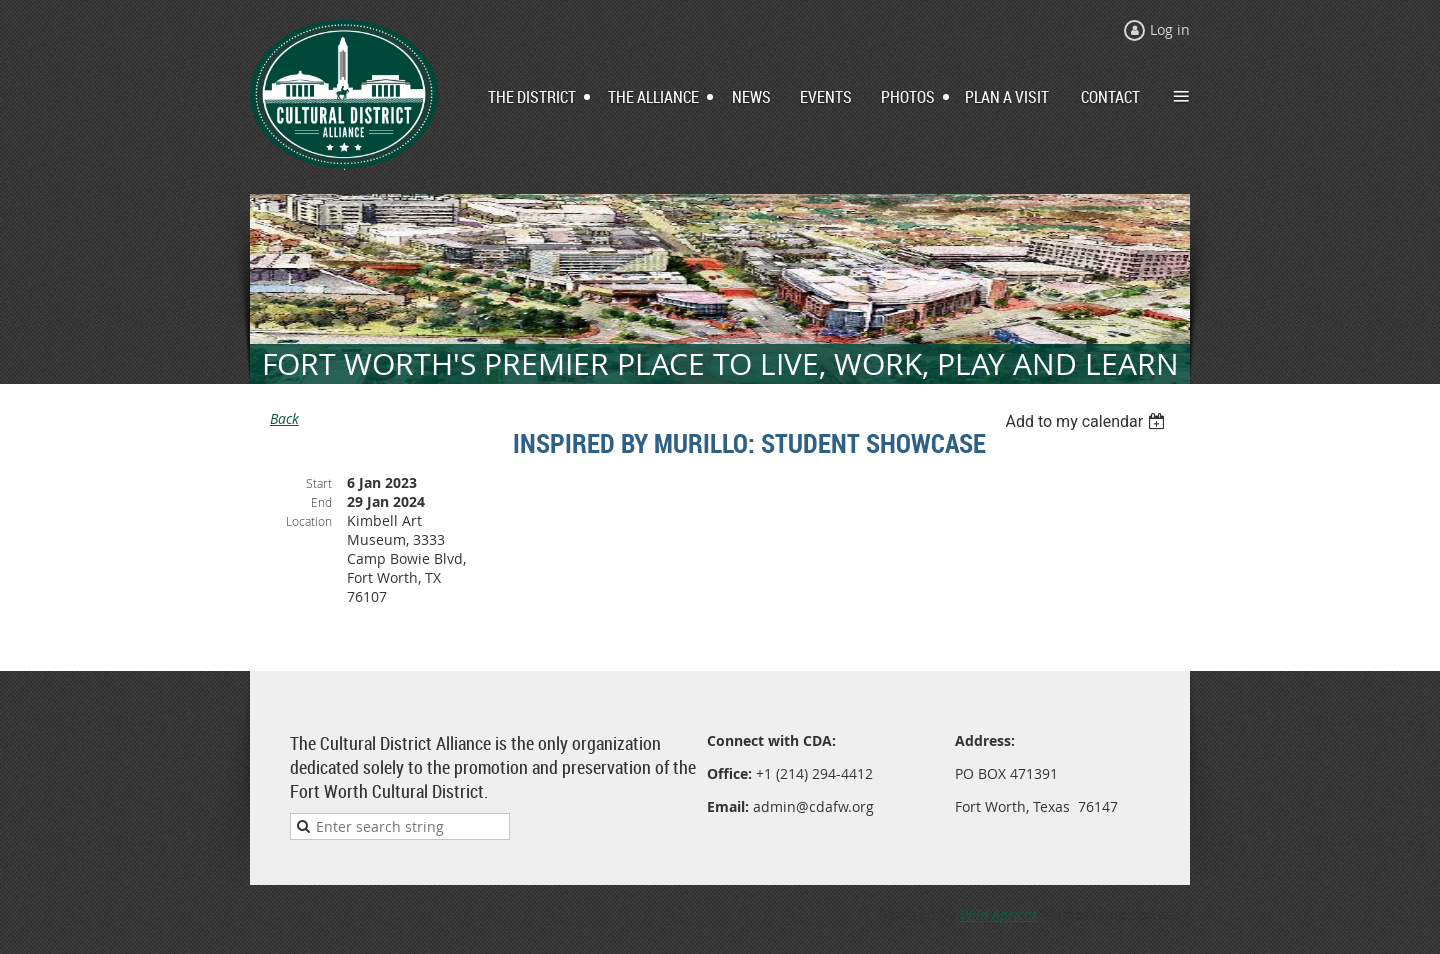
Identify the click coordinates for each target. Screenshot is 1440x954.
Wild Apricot (998, 914)
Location (309, 521)
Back (284, 418)
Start (319, 483)
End (321, 502)
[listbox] (1087, 421)
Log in (1170, 29)
